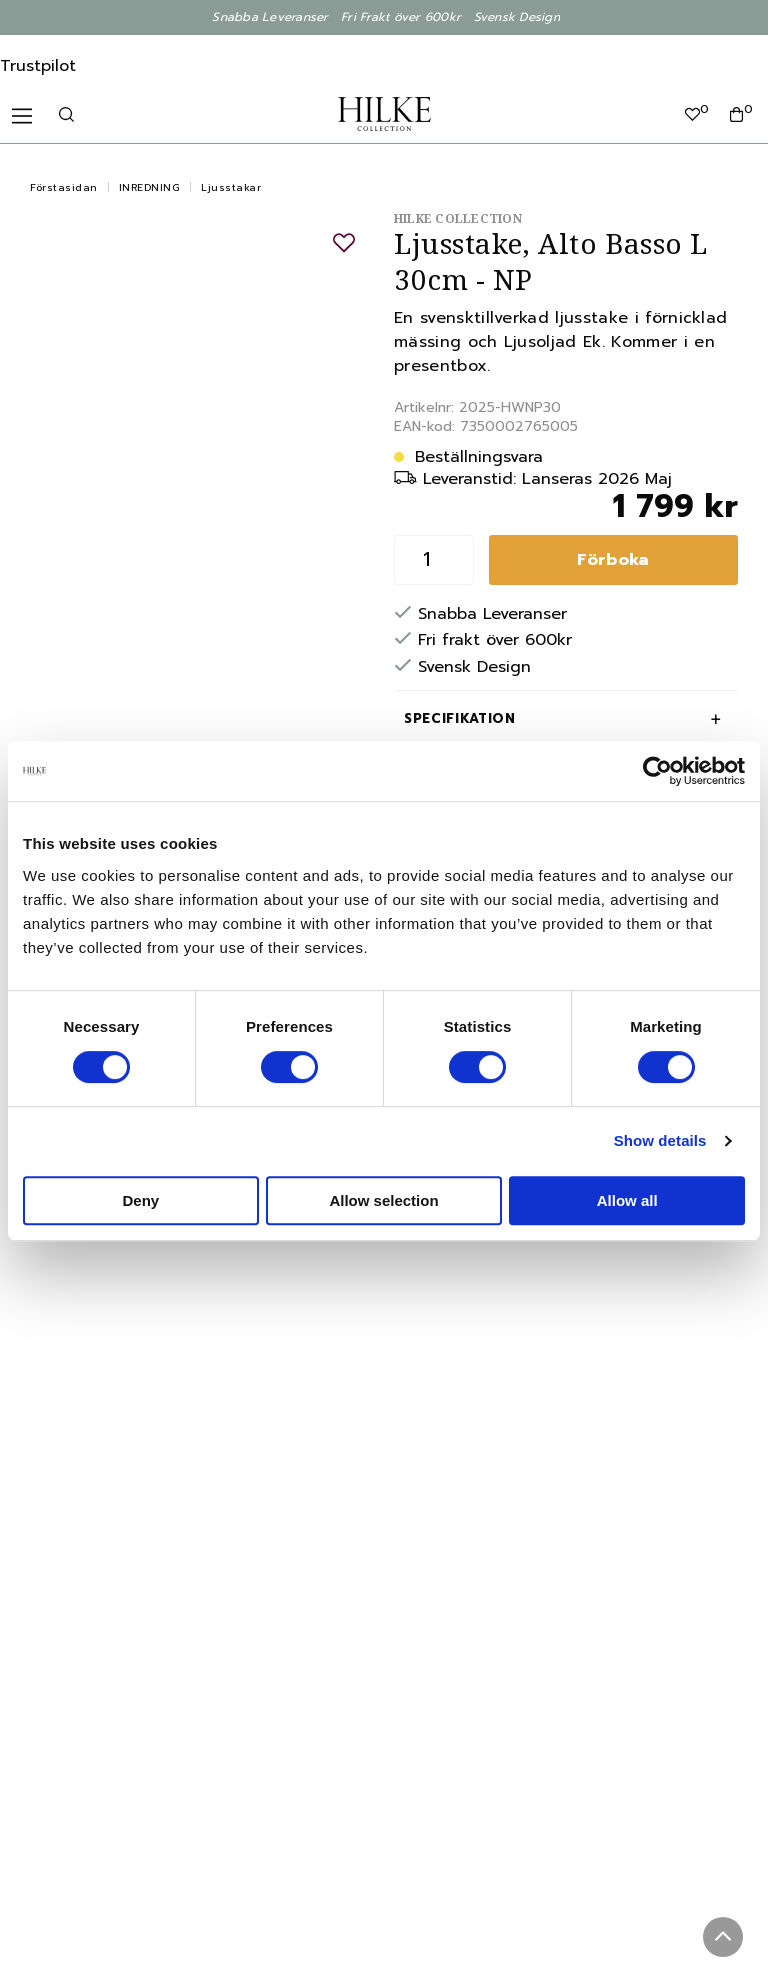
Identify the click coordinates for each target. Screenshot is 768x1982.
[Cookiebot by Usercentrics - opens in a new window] (657, 771)
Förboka (613, 560)
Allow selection (383, 1200)
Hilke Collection (458, 218)
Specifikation (459, 718)
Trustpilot (38, 66)
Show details (660, 1140)
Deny (140, 1200)
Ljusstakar (231, 187)
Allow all (627, 1200)
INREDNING (150, 187)
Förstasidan (64, 187)
